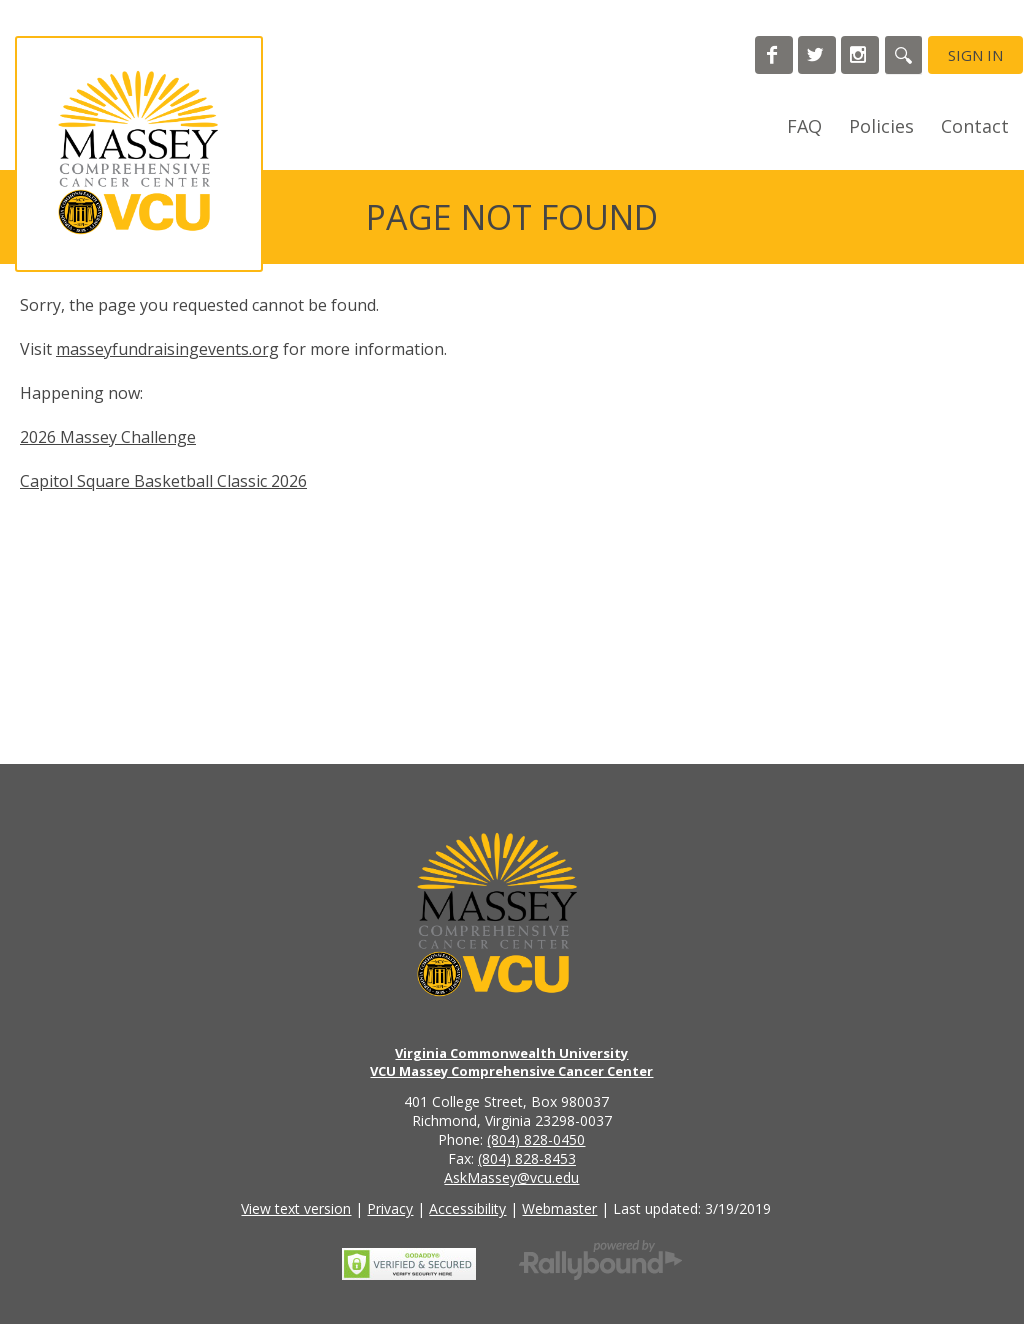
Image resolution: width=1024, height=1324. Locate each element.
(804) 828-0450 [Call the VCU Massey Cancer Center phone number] (536, 1139)
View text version (296, 1208)
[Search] (903, 55)
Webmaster (559, 1208)
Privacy (390, 1208)
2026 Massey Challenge (108, 437)
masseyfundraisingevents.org (167, 349)
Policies (881, 126)
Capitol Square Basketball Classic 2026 (163, 481)
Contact (975, 126)
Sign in (975, 55)
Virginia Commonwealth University (511, 1053)
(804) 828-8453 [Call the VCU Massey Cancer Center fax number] (527, 1158)
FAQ (804, 126)
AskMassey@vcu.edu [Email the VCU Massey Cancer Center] (511, 1177)
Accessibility (467, 1208)
